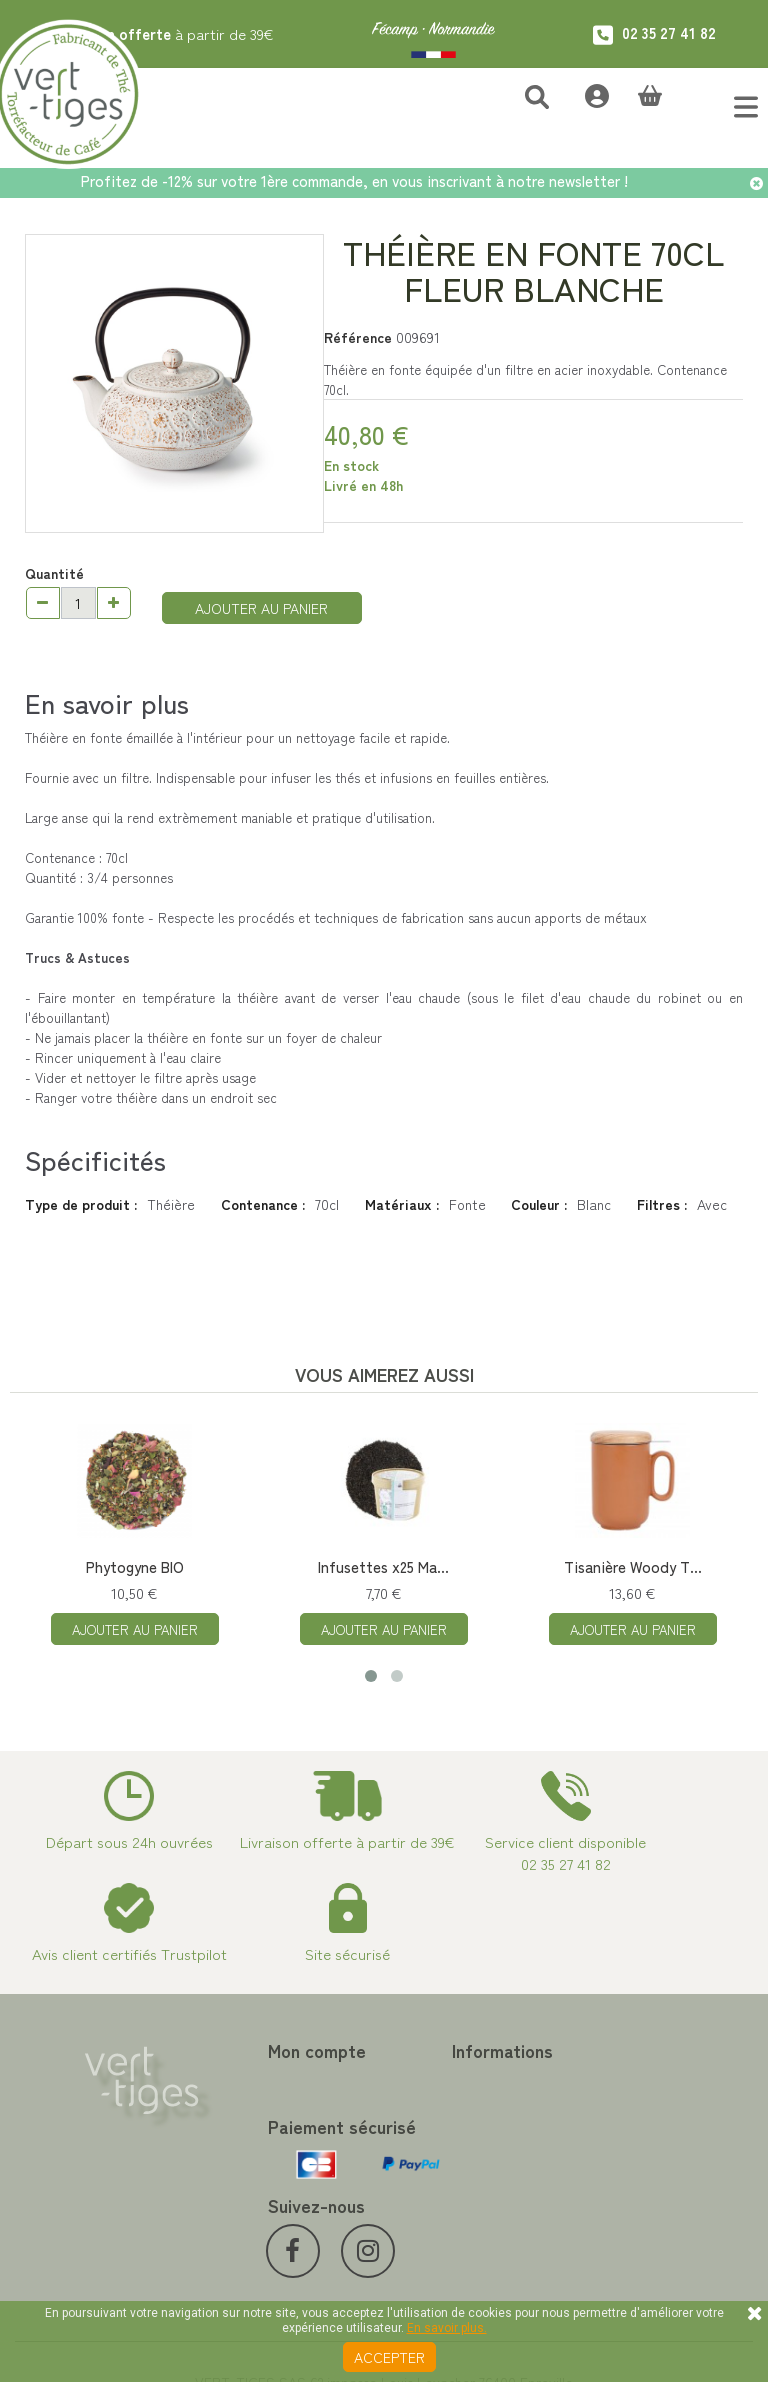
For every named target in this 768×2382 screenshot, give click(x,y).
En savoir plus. (447, 2328)
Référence (358, 337)
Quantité (54, 573)
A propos (412, 2173)
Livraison (411, 2241)
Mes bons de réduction (270, 2197)
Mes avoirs (233, 2105)
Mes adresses (242, 2129)
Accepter (389, 2357)
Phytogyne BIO (135, 1566)
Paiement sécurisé (440, 2149)
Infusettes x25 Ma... (383, 1566)
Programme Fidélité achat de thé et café (475, 2115)
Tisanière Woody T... (633, 1566)
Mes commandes (251, 2081)
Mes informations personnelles (253, 2163)
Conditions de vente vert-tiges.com (465, 2207)
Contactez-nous (434, 2081)
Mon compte (249, 2050)
